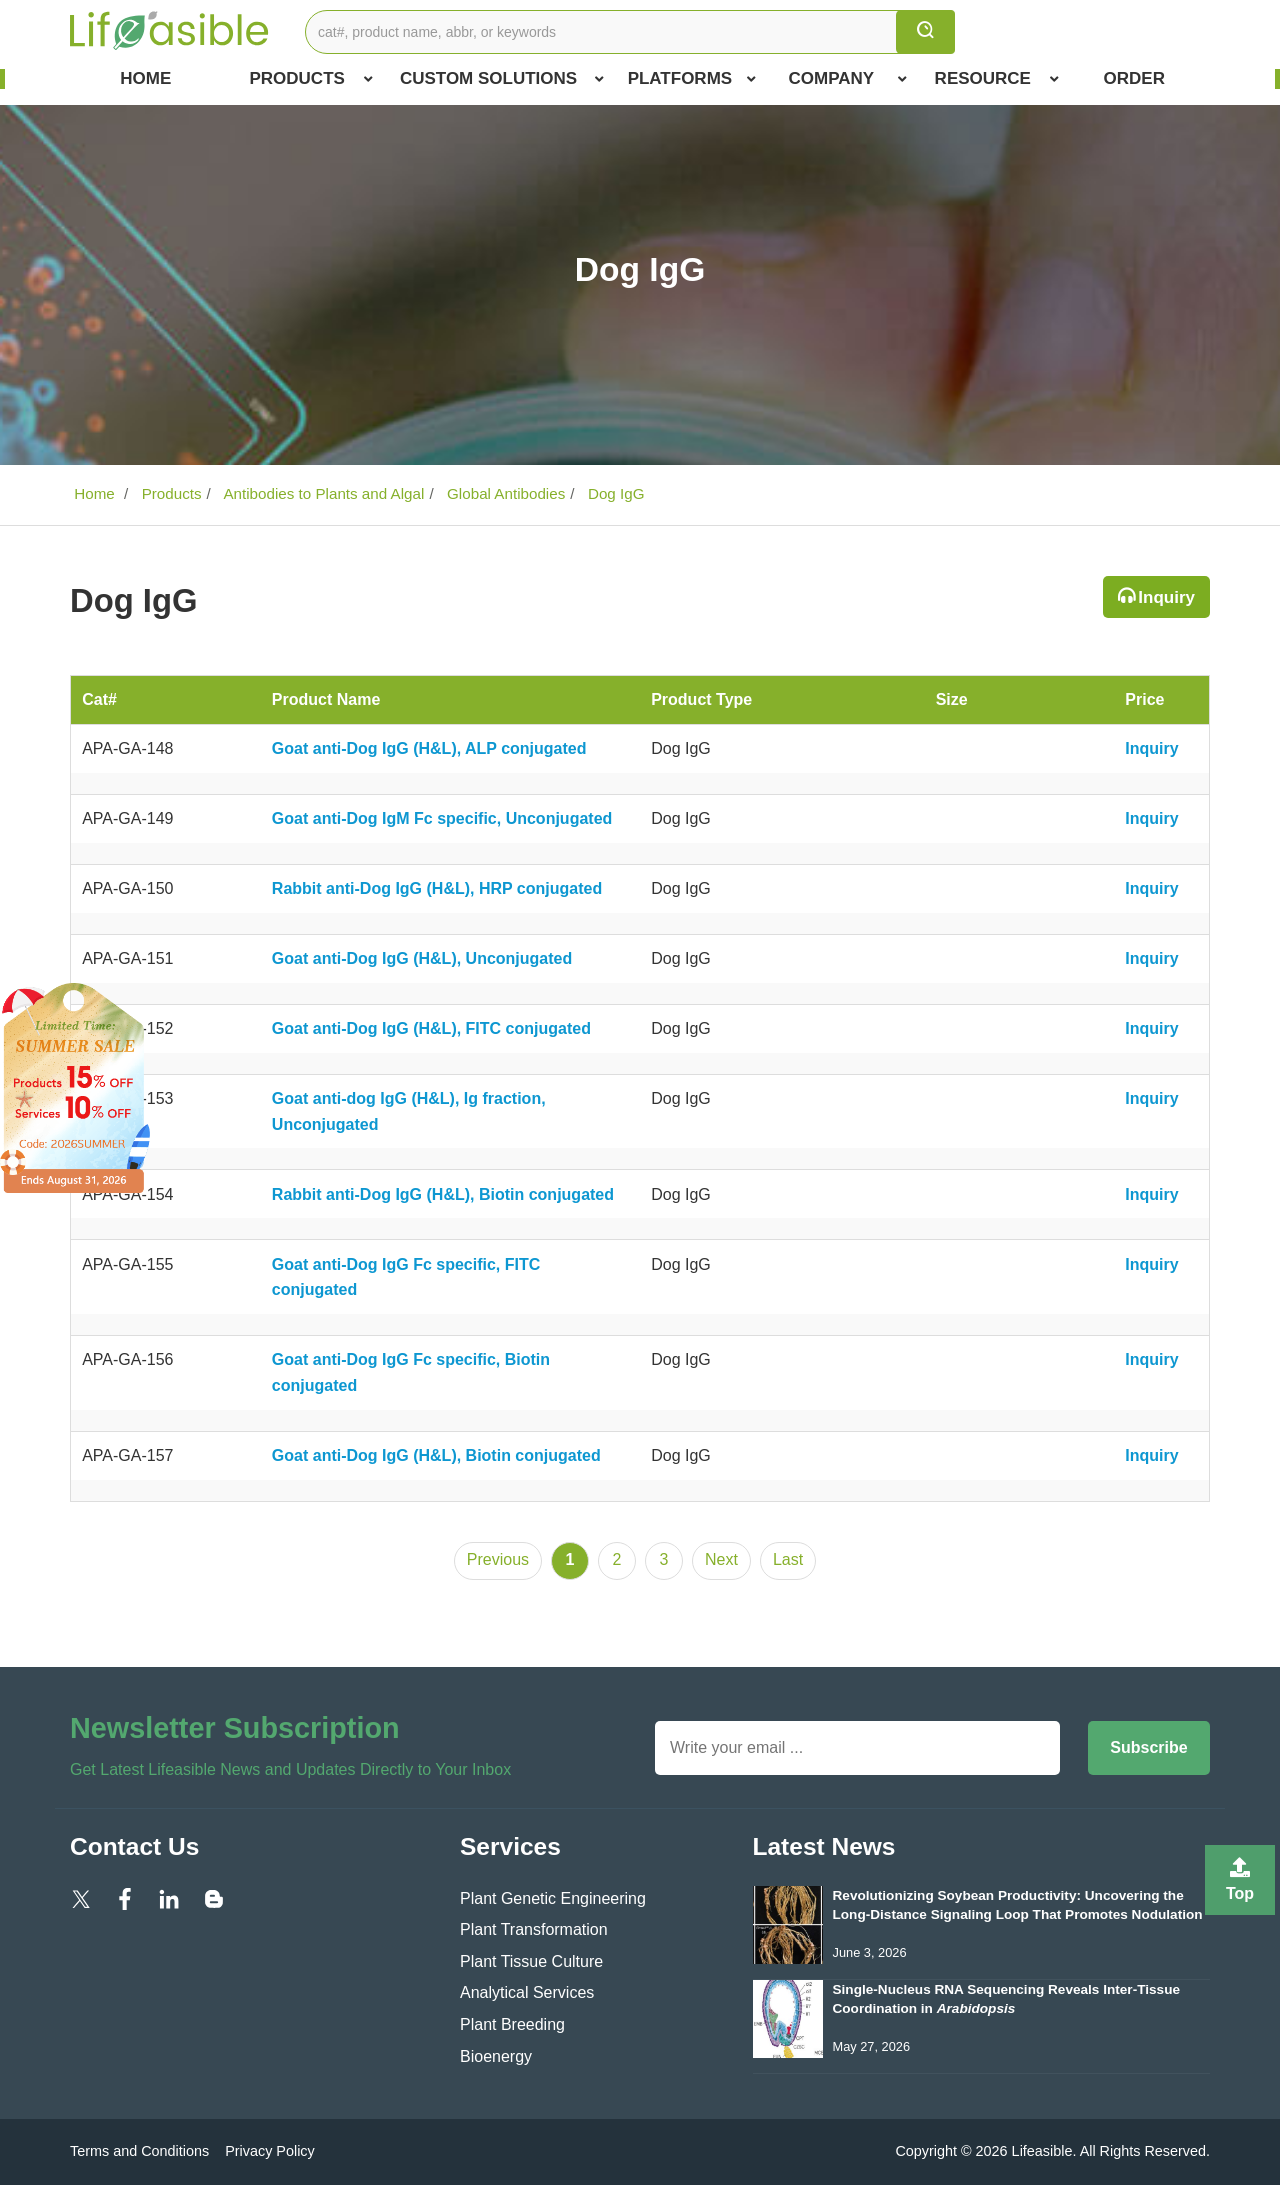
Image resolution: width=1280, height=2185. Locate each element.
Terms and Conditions (139, 2151)
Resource (997, 79)
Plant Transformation (534, 1929)
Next (721, 1559)
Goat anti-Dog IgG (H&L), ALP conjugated (429, 748)
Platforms (692, 79)
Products (310, 79)
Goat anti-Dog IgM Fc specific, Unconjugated (442, 818)
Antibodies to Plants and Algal (322, 493)
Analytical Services (527, 1992)
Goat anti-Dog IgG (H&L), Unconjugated (422, 958)
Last (788, 1559)
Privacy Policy (270, 2151)
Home (145, 78)
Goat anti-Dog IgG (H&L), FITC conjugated (431, 1028)
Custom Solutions (502, 79)
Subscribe (1148, 1747)
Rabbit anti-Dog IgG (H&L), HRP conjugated (437, 888)
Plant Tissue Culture (531, 1961)
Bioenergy (496, 2056)
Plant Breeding (512, 2024)
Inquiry (1166, 597)
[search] (925, 32)
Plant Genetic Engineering (553, 1898)
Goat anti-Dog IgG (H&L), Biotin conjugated (436, 1455)
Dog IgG (614, 493)
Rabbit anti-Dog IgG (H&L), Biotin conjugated (443, 1194)
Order (1134, 78)
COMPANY (848, 79)
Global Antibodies (504, 493)
